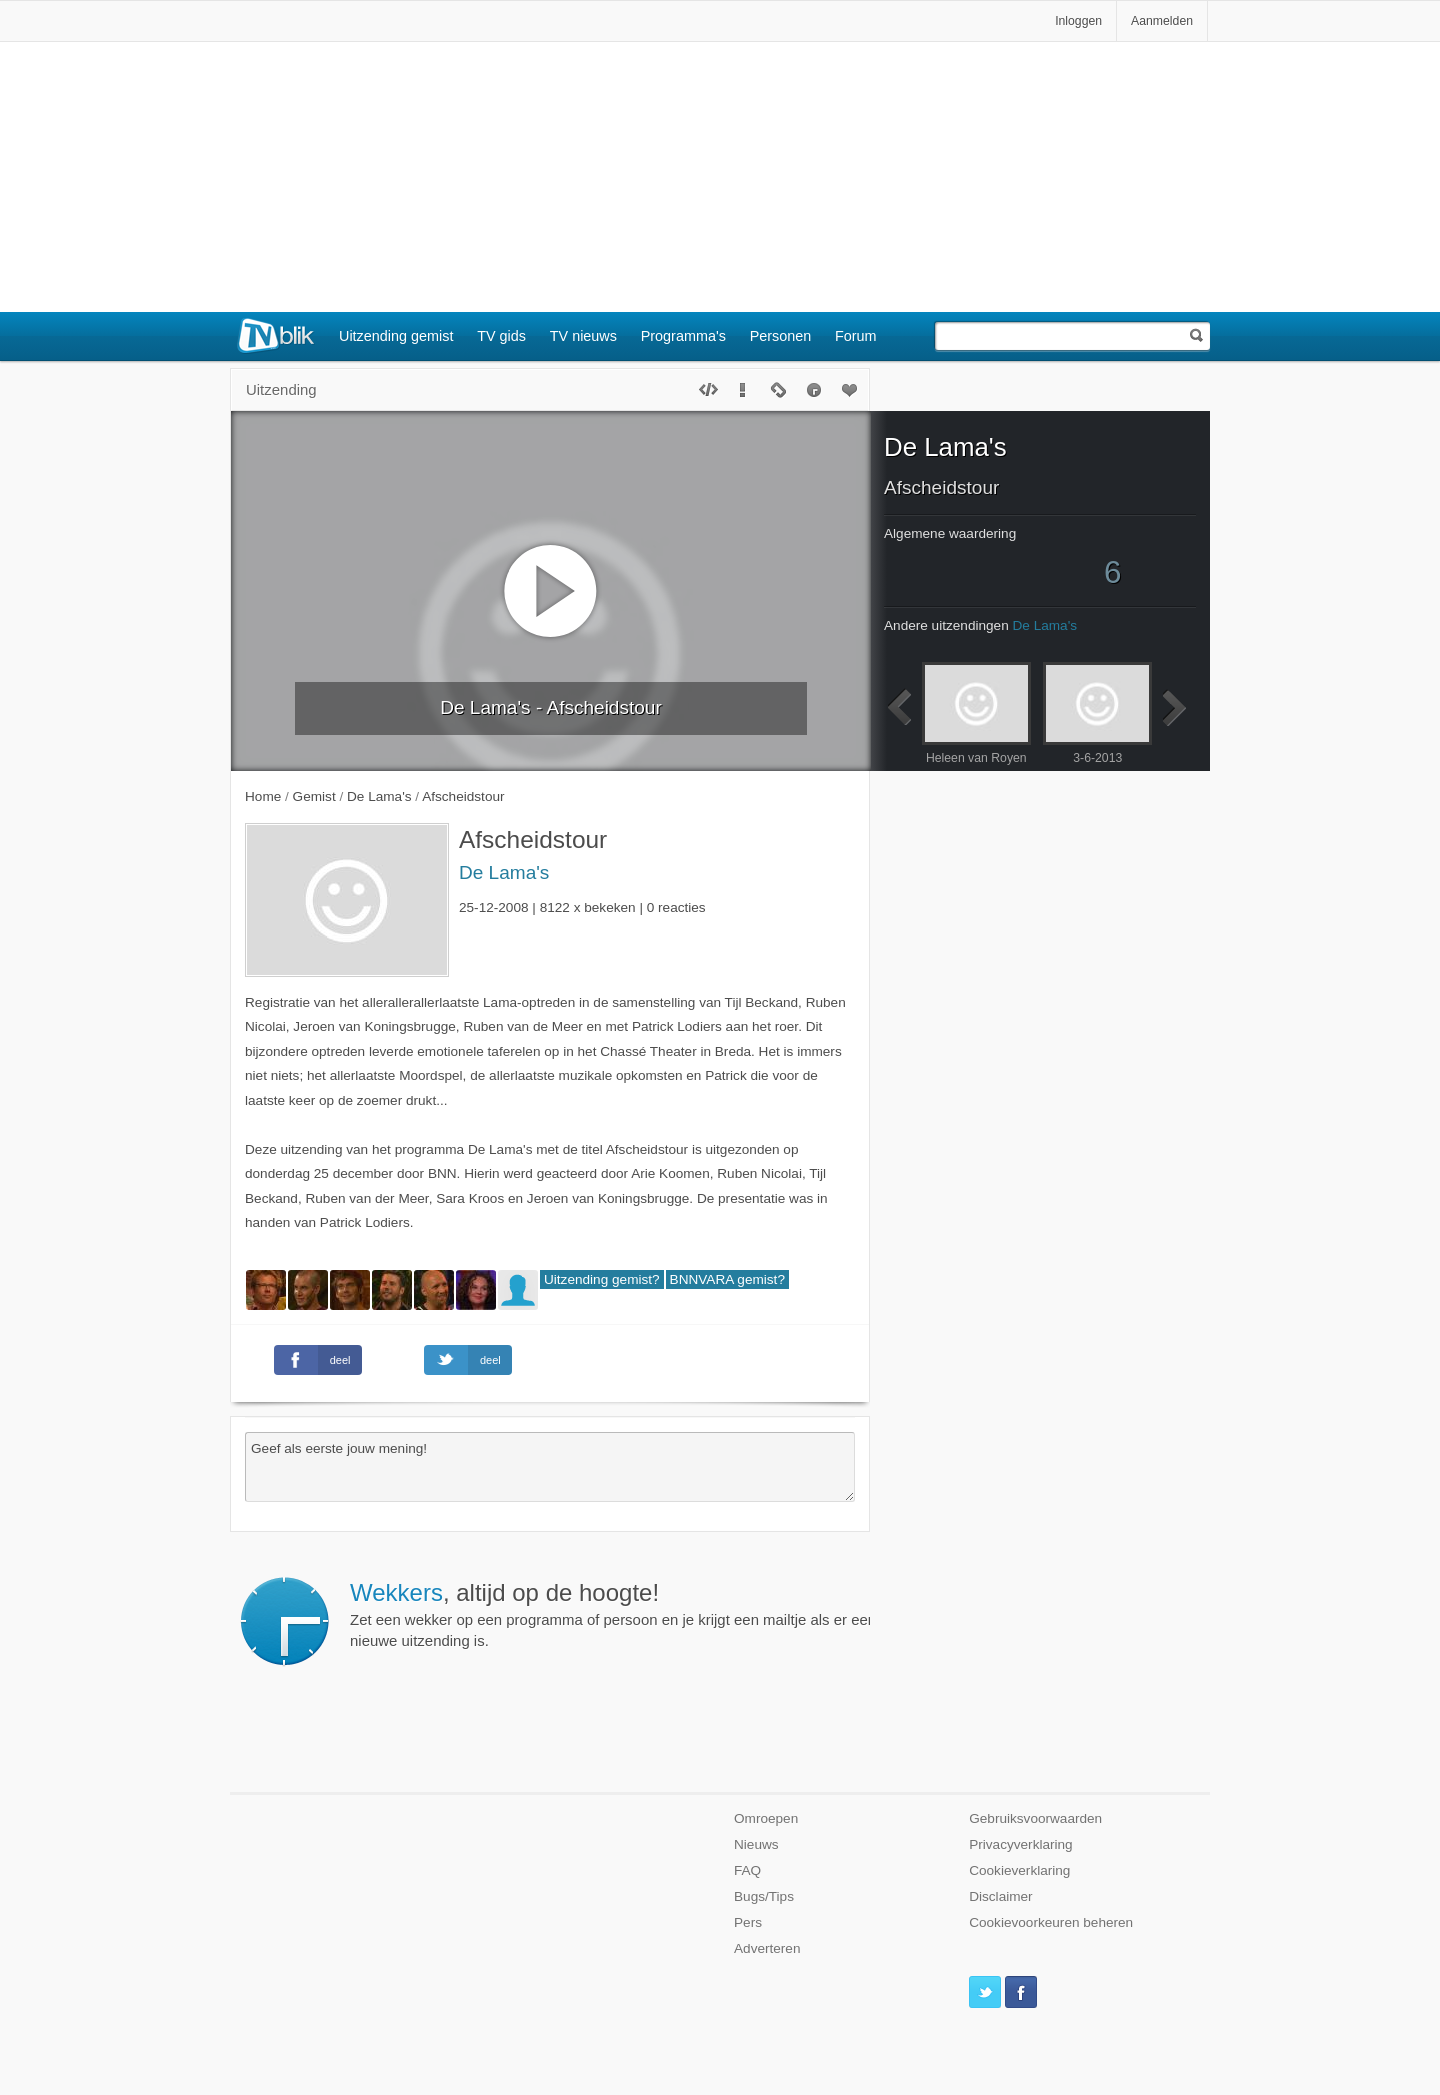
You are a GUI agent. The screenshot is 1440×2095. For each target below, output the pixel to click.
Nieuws (756, 1844)
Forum (856, 336)
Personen (781, 336)
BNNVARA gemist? (727, 1279)
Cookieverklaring (1019, 1870)
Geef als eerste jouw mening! (550, 1467)
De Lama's (504, 872)
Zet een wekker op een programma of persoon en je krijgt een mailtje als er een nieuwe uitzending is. (613, 1614)
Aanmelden (1162, 21)
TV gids (501, 336)
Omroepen (766, 1818)
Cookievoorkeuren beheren (1051, 1922)
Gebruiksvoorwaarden (1035, 1818)
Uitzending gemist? (602, 1279)
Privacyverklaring (1021, 1844)
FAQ (747, 1870)
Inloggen (1078, 21)
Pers (748, 1922)
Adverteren (767, 1948)
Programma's (683, 336)
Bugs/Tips (764, 1896)
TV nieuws (583, 336)
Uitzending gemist (396, 336)
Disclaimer (1000, 1896)
